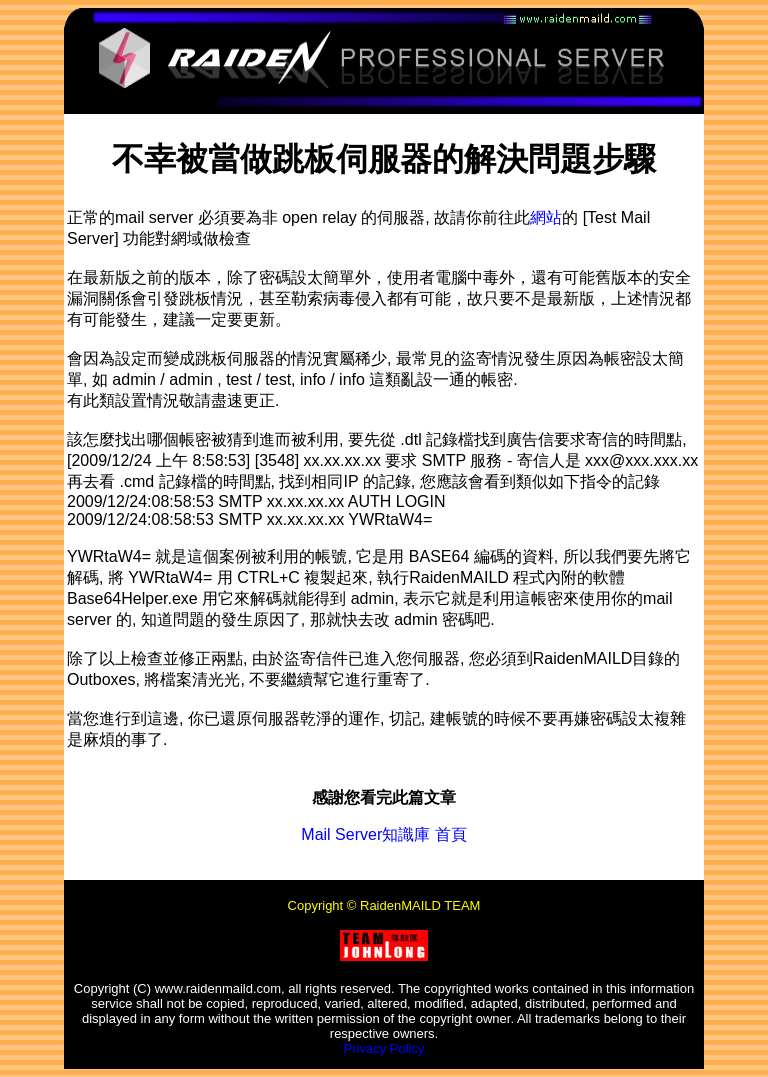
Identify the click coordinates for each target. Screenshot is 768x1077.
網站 (546, 217)
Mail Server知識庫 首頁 (383, 834)
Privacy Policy (384, 1048)
